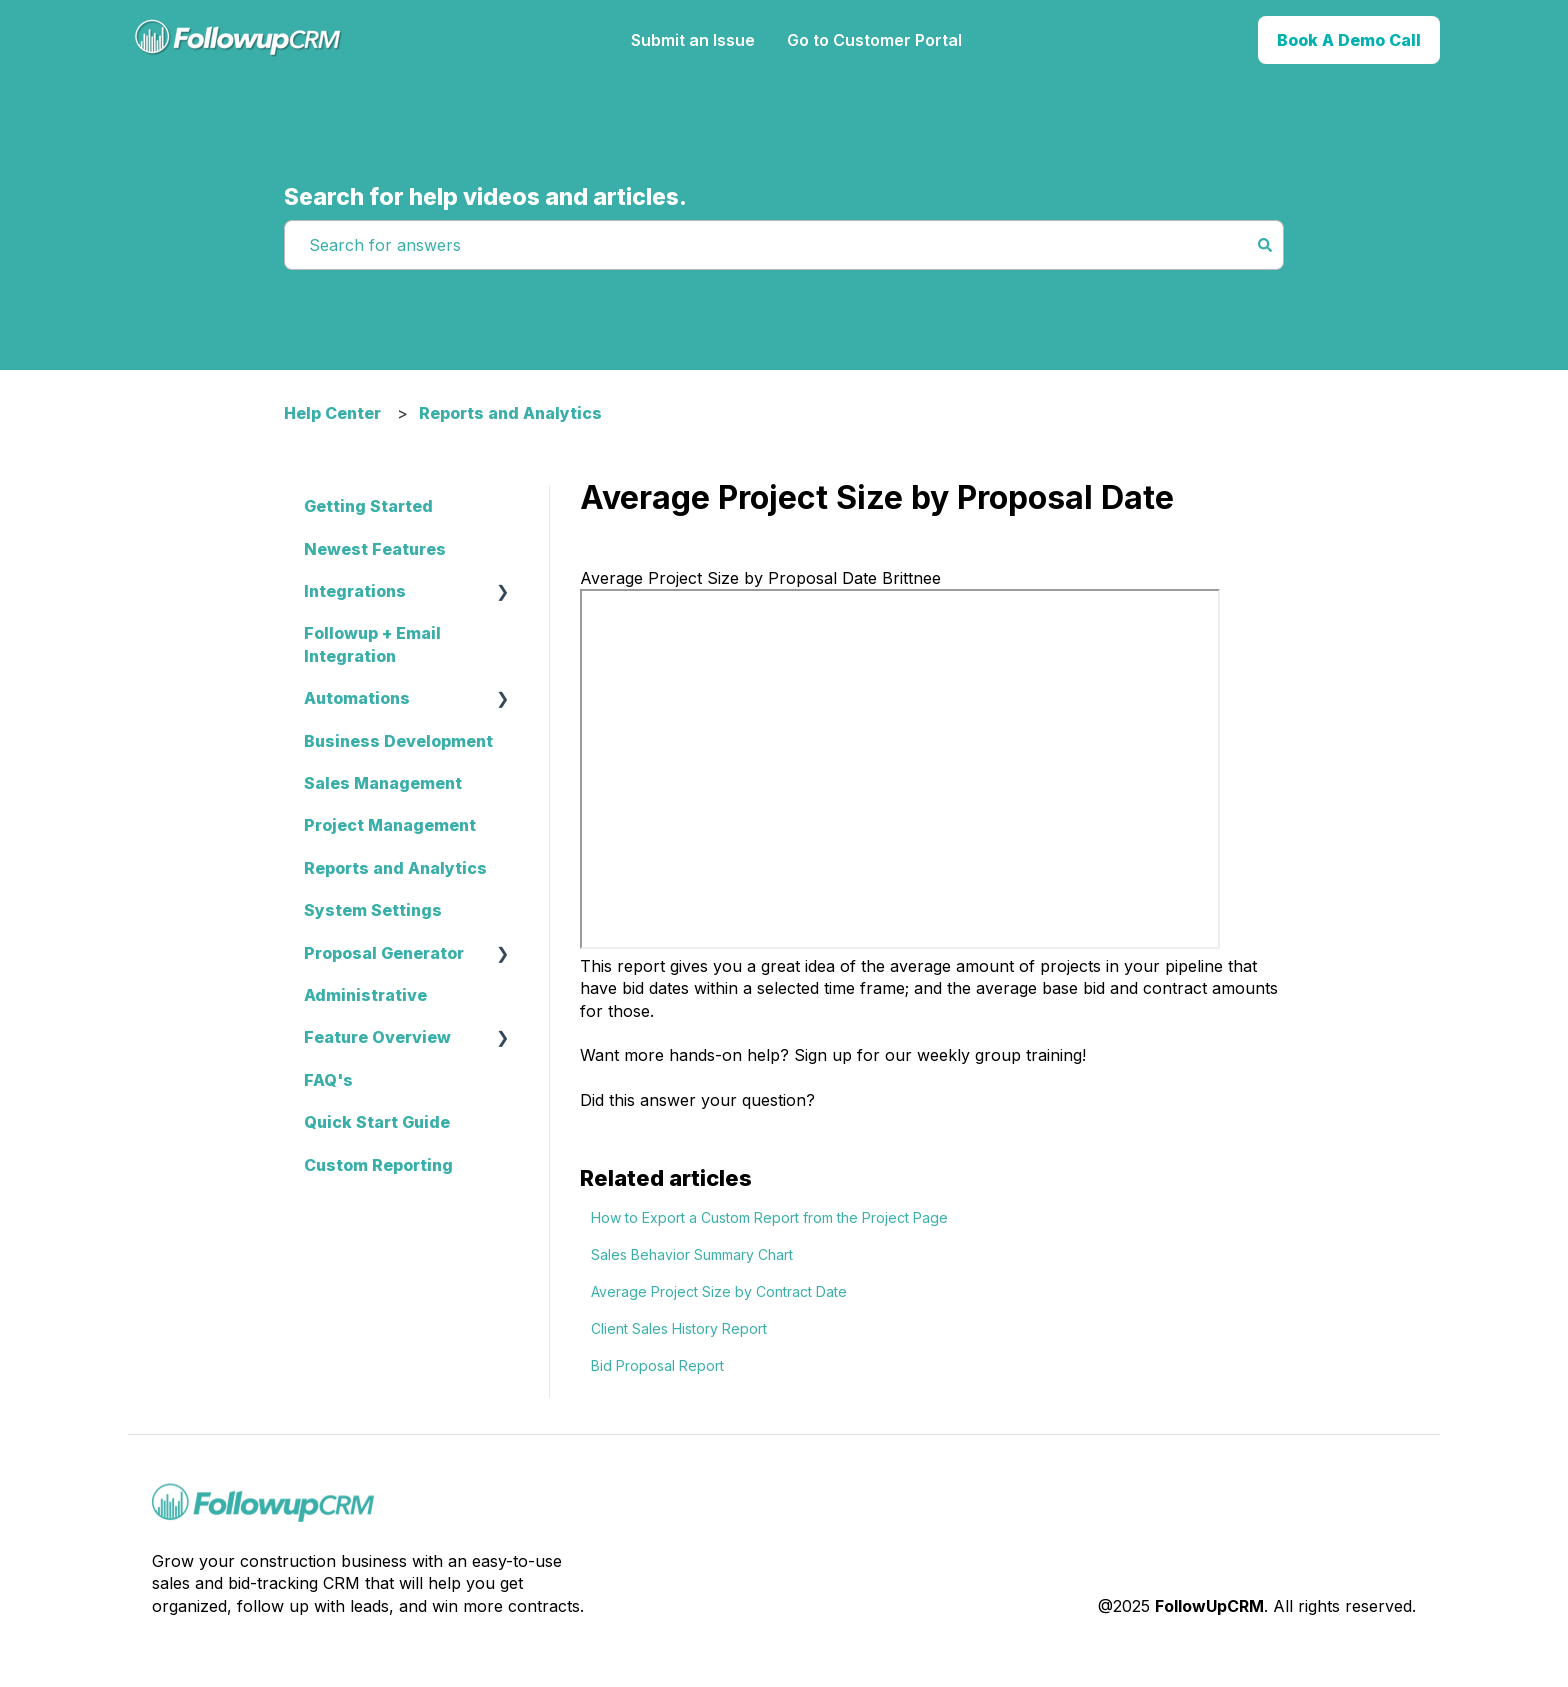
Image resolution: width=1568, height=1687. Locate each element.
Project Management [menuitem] (390, 825)
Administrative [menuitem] (365, 995)
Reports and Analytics (510, 413)
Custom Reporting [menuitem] (378, 1165)
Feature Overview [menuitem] (377, 1037)
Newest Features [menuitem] (375, 549)
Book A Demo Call (1349, 40)
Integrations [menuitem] (355, 591)
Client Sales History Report (679, 1328)
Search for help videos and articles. (485, 197)
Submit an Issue (693, 40)
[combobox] (765, 245)
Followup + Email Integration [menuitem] (372, 644)
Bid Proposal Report (657, 1365)
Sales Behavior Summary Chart (692, 1254)
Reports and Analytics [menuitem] (395, 868)
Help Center (332, 413)
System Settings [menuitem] (373, 910)
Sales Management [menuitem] (383, 783)
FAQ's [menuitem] (328, 1080)
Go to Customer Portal (874, 40)
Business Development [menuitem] (398, 741)
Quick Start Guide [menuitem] (377, 1122)
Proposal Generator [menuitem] (384, 953)
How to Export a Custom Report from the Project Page (769, 1217)
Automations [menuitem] (357, 698)
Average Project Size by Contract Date (719, 1291)
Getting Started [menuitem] (368, 506)
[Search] (1265, 245)
